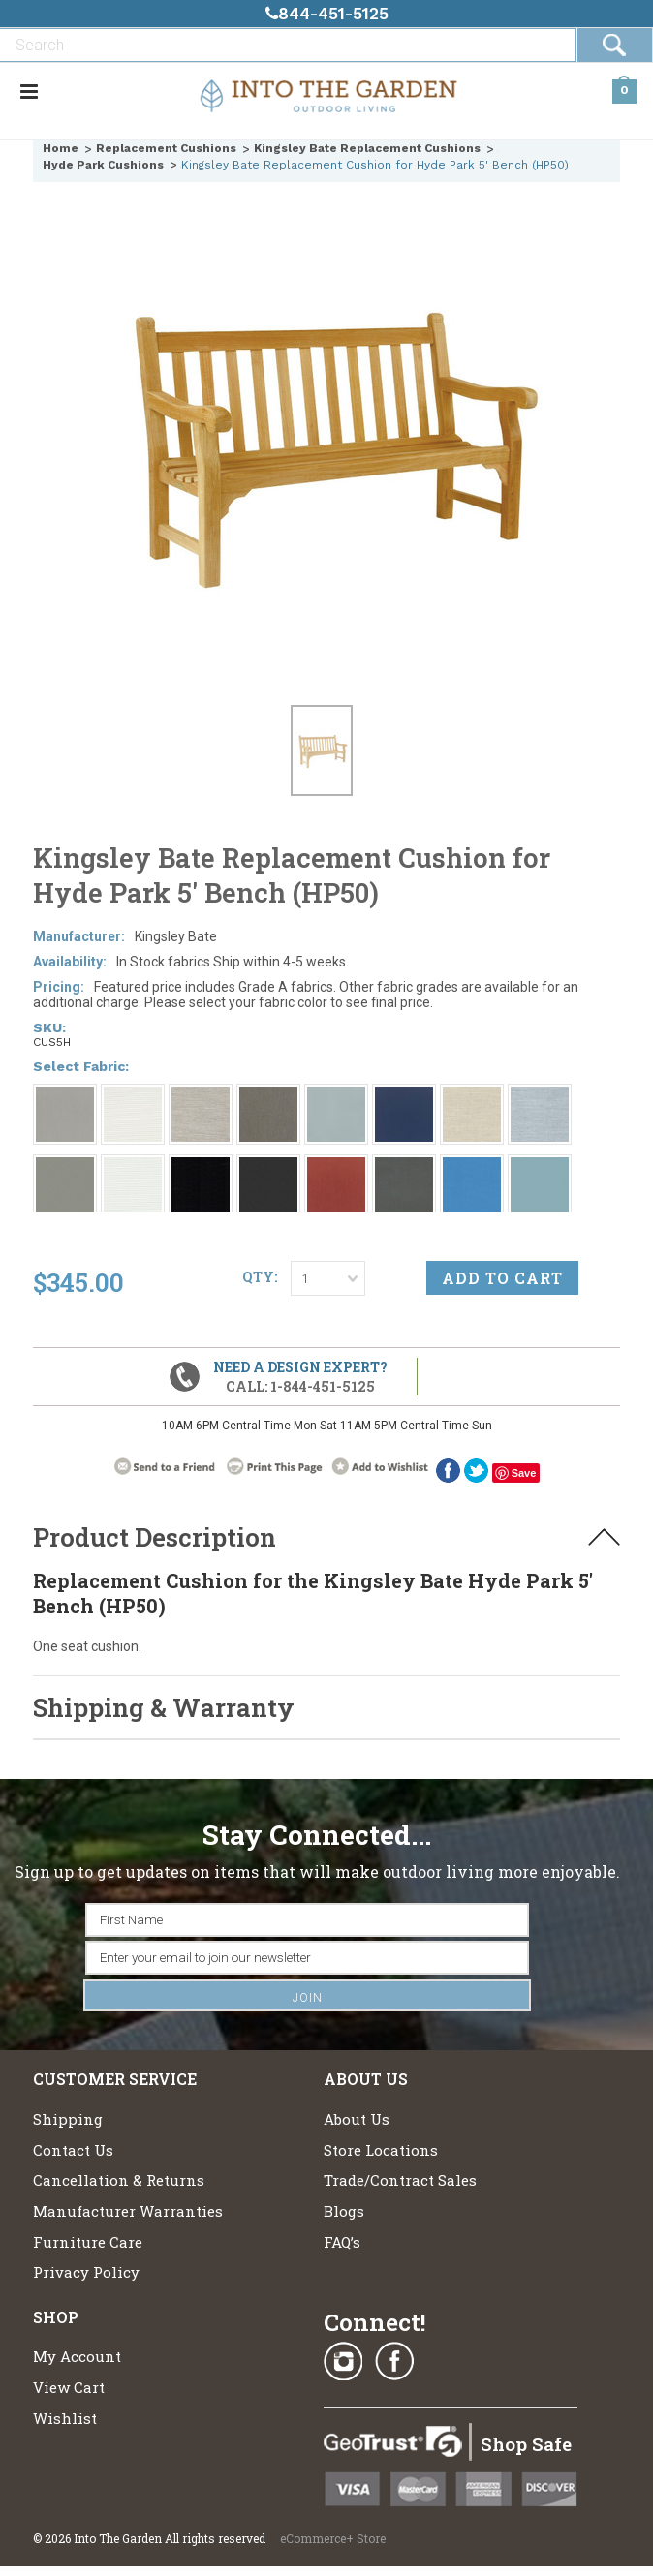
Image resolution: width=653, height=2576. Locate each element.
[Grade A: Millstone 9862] (268, 1166)
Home (60, 148)
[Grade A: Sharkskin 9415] (65, 1166)
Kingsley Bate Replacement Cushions (367, 148)
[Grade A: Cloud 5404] (133, 1166)
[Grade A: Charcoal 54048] (404, 1166)
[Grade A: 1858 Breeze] (336, 1095)
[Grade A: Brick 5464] (336, 1166)
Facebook (448, 1470)
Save (524, 1473)
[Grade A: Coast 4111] (540, 1166)
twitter (476, 1470)
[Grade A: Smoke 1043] (65, 1095)
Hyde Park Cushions (103, 164)
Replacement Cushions (166, 148)
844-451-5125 (327, 13)
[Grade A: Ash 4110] (268, 1095)
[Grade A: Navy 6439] (404, 1095)
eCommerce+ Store (333, 2538)
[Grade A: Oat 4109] (472, 1095)
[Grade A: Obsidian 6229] (201, 1166)
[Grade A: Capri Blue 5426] (472, 1166)
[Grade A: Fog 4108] (201, 1095)
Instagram (343, 2362)
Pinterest (445, 2362)
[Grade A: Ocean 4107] (540, 1095)
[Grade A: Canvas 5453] (133, 1095)
